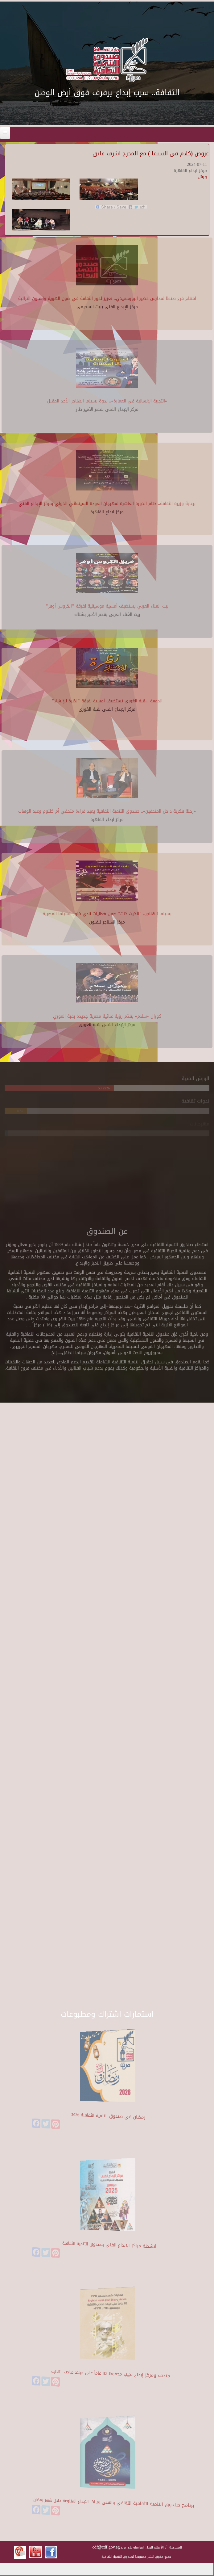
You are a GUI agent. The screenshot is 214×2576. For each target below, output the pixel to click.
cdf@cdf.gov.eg (106, 2547)
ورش (202, 177)
